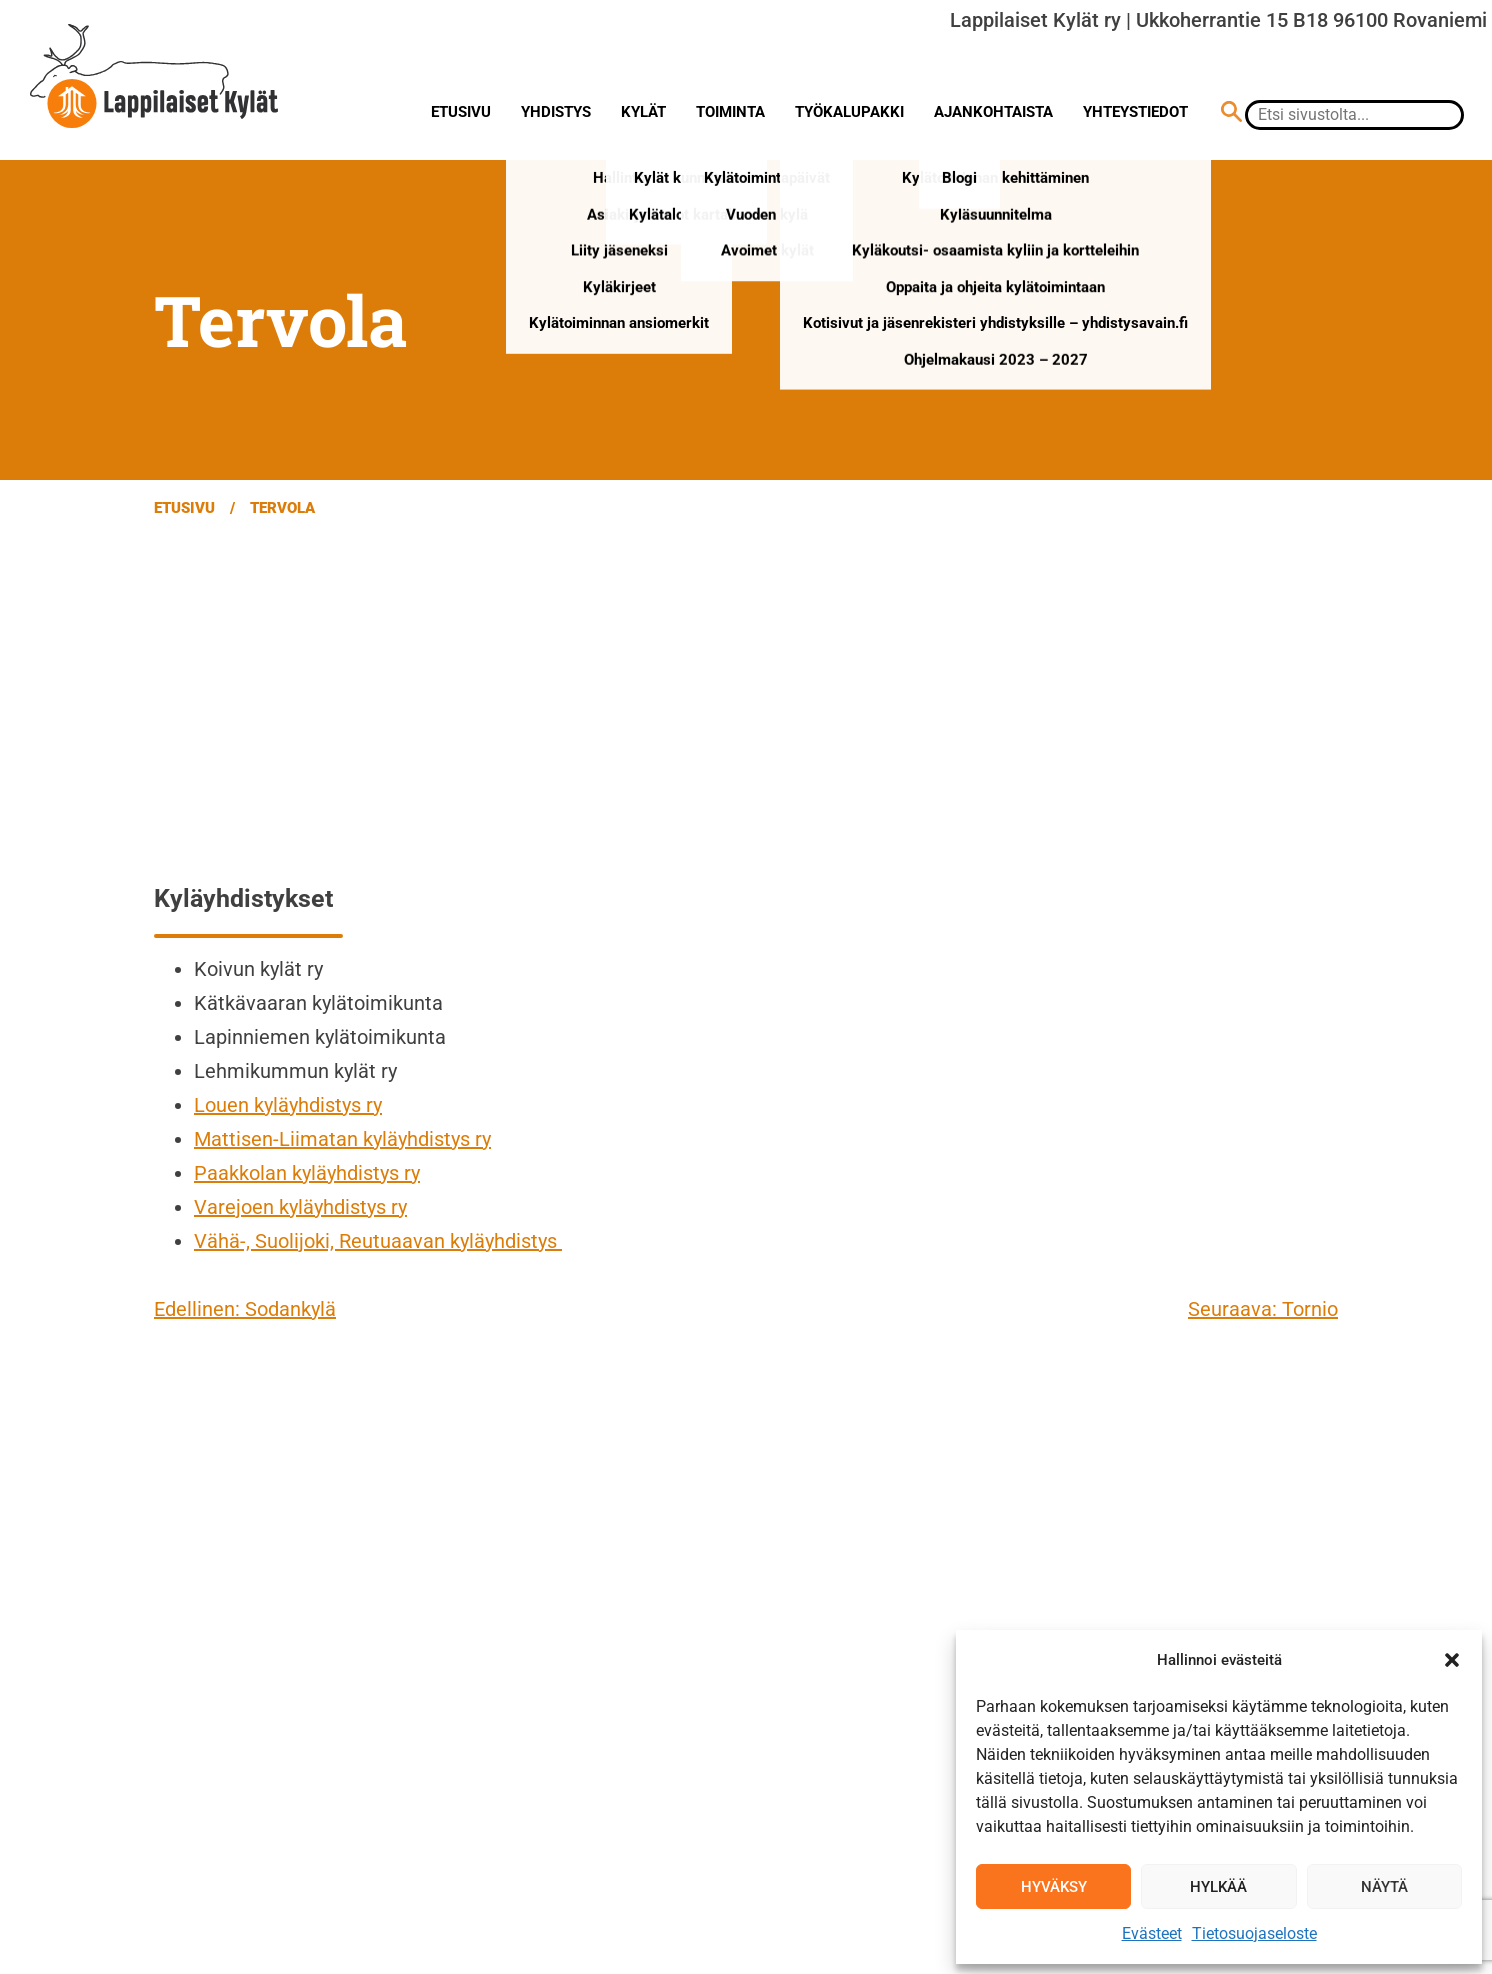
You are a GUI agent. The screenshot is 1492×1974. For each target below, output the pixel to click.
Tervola (282, 508)
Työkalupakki (849, 112)
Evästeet (1152, 1933)
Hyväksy (1054, 1887)
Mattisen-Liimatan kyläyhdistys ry (342, 1139)
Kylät (643, 112)
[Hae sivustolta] (1231, 114)
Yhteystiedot (1135, 112)
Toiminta (730, 112)
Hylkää (1218, 1887)
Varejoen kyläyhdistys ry (300, 1207)
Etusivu (461, 112)
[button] (1452, 1660)
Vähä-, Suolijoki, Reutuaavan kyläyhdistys (378, 1241)
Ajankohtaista (993, 112)
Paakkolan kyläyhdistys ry (307, 1173)
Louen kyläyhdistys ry (288, 1105)
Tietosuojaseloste (1254, 1933)
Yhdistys (556, 112)
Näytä (1384, 1887)
